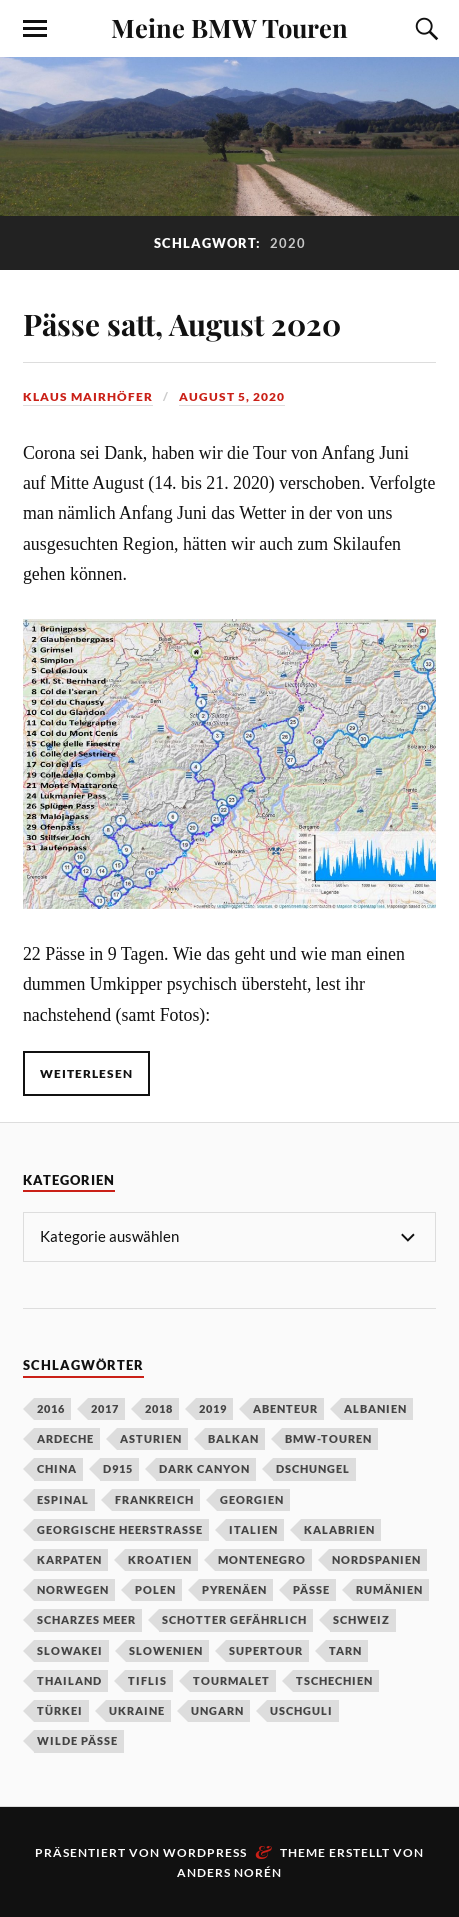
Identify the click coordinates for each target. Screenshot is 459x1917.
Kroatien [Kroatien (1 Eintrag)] (160, 1559)
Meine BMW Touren (229, 27)
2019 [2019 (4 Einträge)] (213, 1408)
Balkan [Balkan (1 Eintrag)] (233, 1438)
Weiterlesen (86, 1073)
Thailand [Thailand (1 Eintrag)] (69, 1680)
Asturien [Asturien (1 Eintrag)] (151, 1438)
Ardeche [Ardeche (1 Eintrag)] (65, 1438)
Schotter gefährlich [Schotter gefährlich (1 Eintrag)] (234, 1619)
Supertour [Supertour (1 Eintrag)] (266, 1650)
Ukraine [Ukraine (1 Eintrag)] (137, 1710)
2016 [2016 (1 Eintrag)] (51, 1408)
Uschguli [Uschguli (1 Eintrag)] (301, 1710)
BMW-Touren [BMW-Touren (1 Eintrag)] (328, 1438)
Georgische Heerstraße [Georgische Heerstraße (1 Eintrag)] (120, 1529)
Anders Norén (229, 1872)
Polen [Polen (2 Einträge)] (155, 1589)
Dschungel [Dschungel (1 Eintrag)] (313, 1468)
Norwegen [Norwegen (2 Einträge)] (73, 1589)
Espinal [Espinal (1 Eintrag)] (63, 1499)
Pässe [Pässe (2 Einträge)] (311, 1589)
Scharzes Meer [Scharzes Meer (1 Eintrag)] (86, 1619)
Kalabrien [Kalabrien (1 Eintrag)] (339, 1529)
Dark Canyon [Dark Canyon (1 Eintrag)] (204, 1468)
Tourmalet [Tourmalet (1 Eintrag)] (231, 1680)
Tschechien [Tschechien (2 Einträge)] (334, 1680)
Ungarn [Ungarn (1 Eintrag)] (217, 1710)
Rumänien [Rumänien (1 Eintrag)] (389, 1589)
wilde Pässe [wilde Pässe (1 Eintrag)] (77, 1740)
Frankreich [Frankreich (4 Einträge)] (154, 1499)
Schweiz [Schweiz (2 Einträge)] (361, 1619)
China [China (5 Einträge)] (57, 1468)
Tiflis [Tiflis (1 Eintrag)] (147, 1680)
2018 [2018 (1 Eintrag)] (159, 1408)
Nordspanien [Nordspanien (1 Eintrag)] (376, 1559)
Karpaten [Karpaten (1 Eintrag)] (69, 1559)
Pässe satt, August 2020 (182, 323)
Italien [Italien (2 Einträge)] (253, 1529)
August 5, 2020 (232, 396)
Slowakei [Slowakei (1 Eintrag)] (70, 1650)
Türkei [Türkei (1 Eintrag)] (60, 1710)
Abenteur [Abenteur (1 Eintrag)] (285, 1408)
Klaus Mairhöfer (88, 396)
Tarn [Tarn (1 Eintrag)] (345, 1650)
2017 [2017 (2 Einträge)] (105, 1408)
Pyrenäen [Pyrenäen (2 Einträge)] (234, 1589)
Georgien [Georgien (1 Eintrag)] (252, 1499)
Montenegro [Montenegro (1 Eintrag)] (262, 1559)
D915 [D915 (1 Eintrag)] (118, 1468)
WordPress (205, 1852)
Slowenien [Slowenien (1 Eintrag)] (166, 1650)
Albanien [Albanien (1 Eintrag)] (375, 1408)
